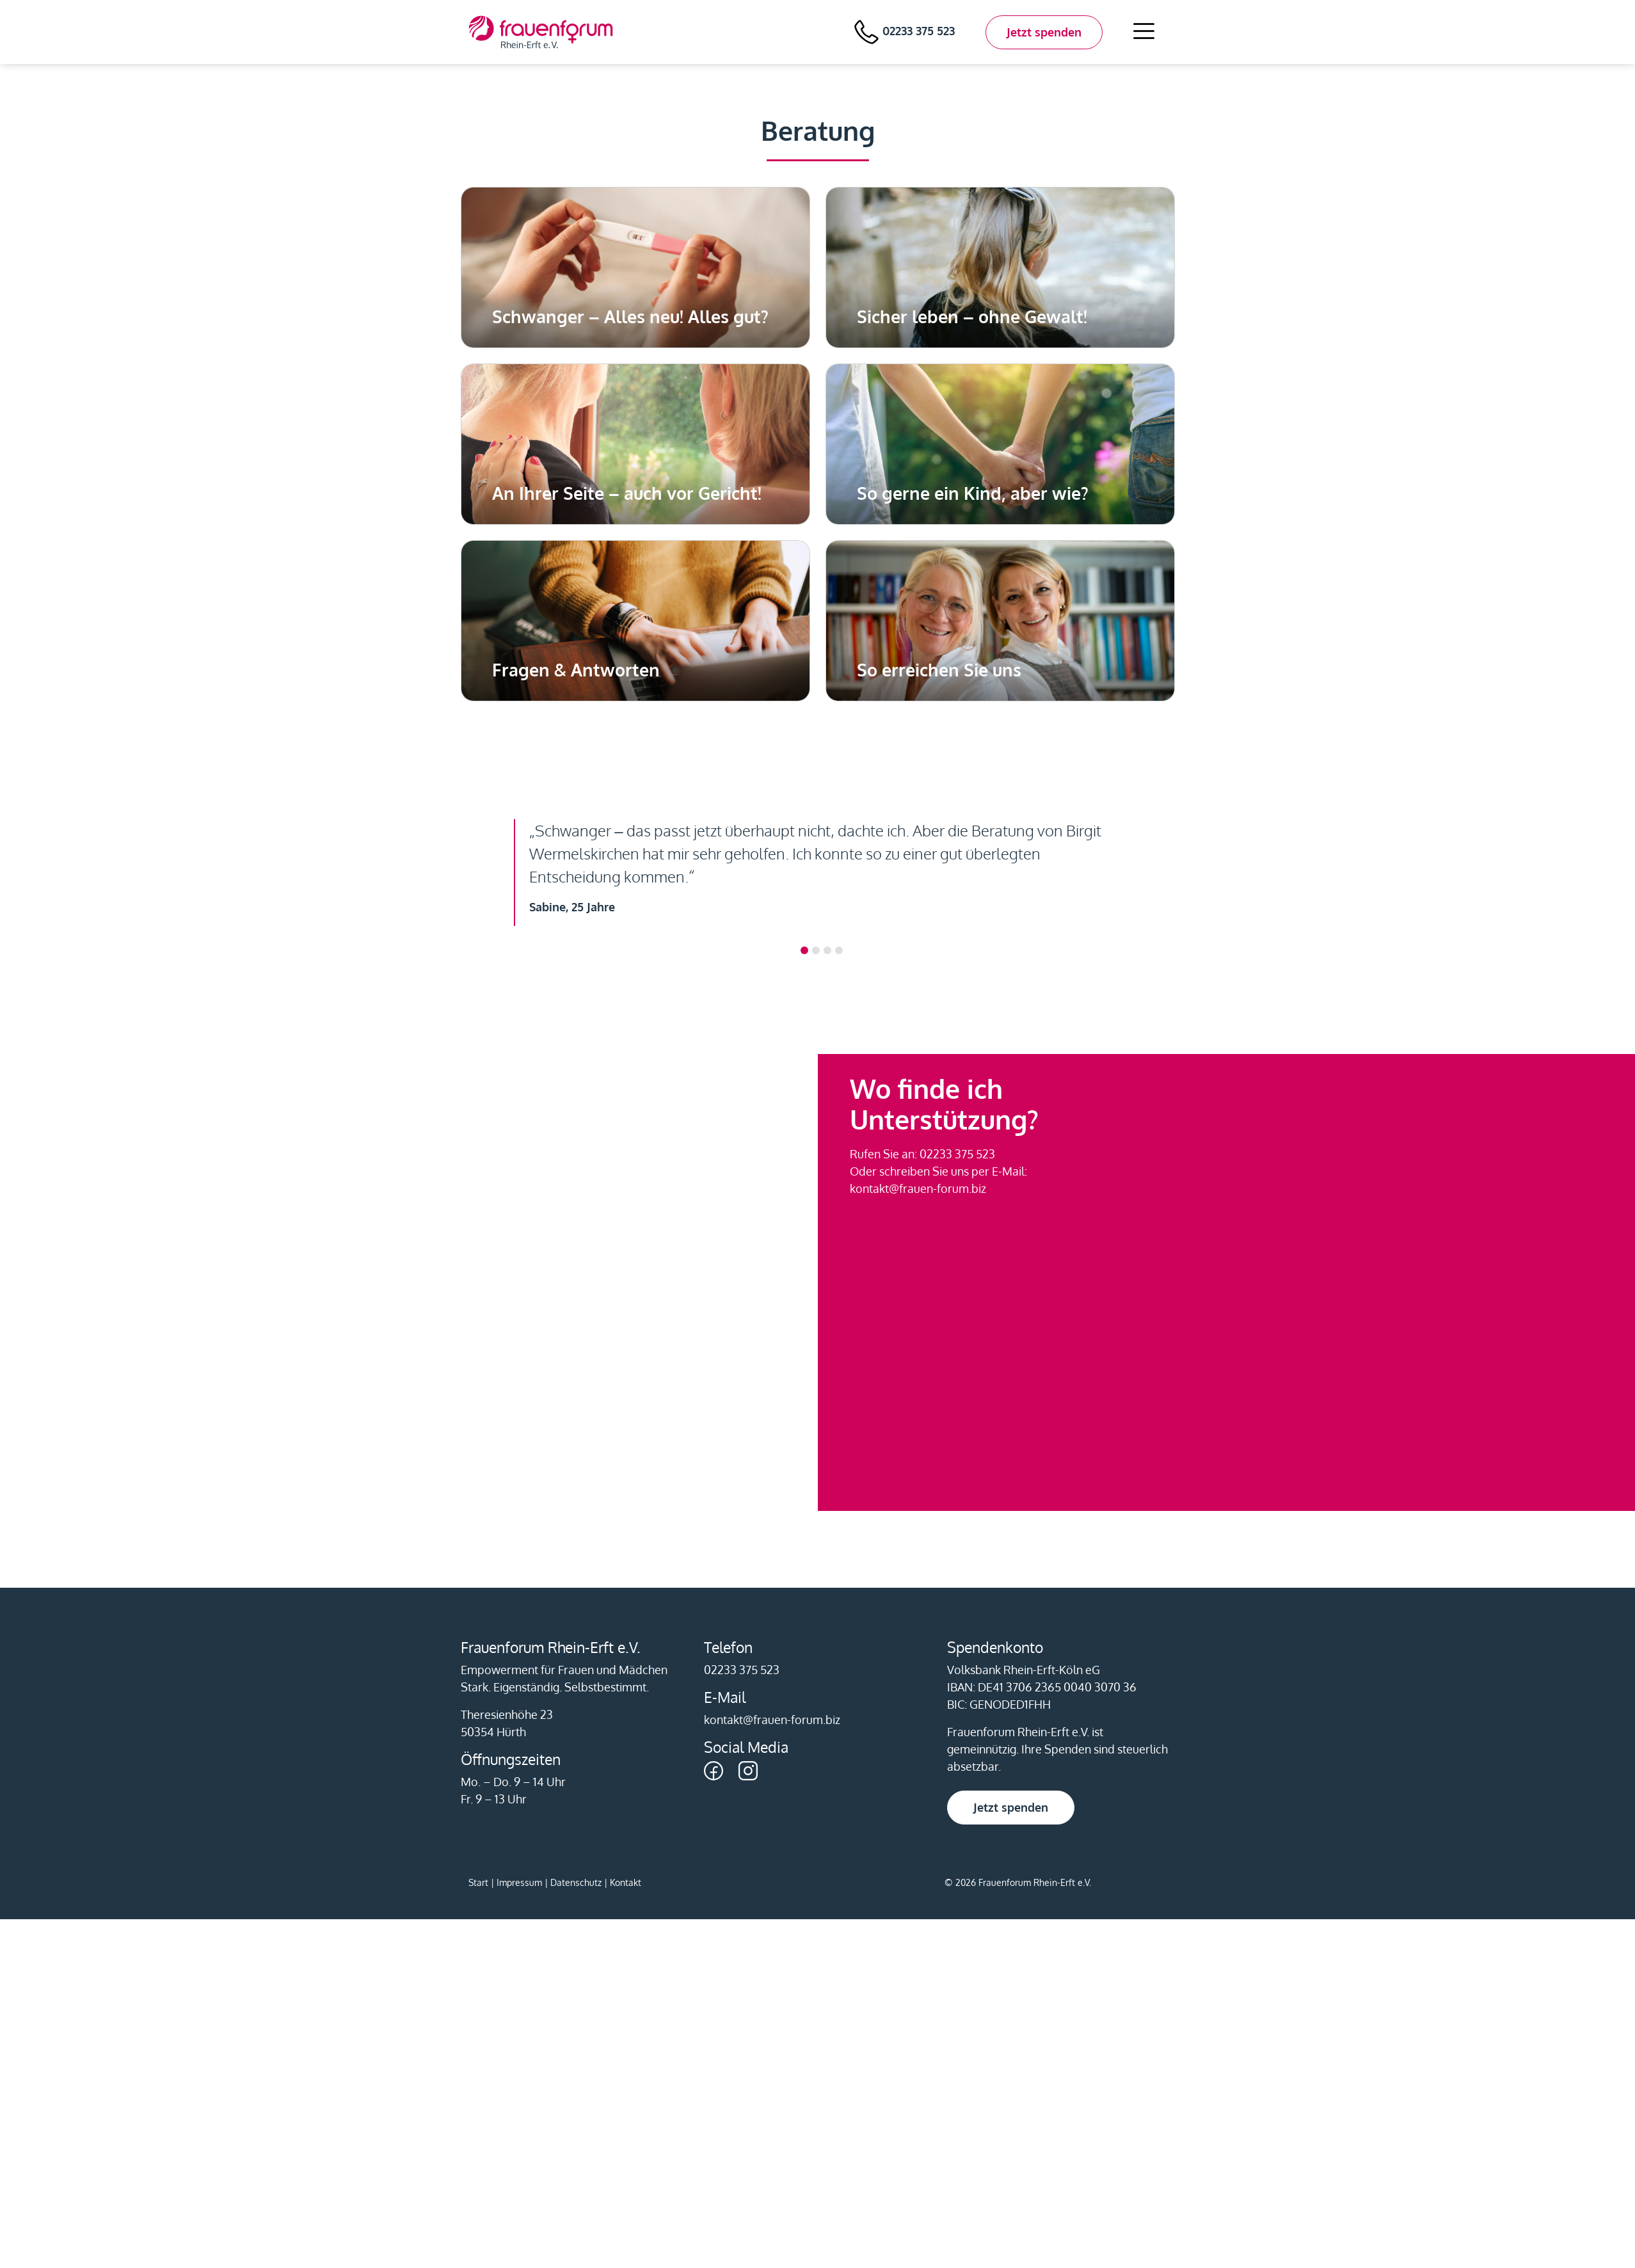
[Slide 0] (804, 950)
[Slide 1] (816, 950)
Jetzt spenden (1044, 32)
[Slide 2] (827, 950)
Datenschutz (576, 1882)
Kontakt (625, 1882)
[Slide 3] (839, 950)
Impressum (519, 1882)
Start (478, 1882)
